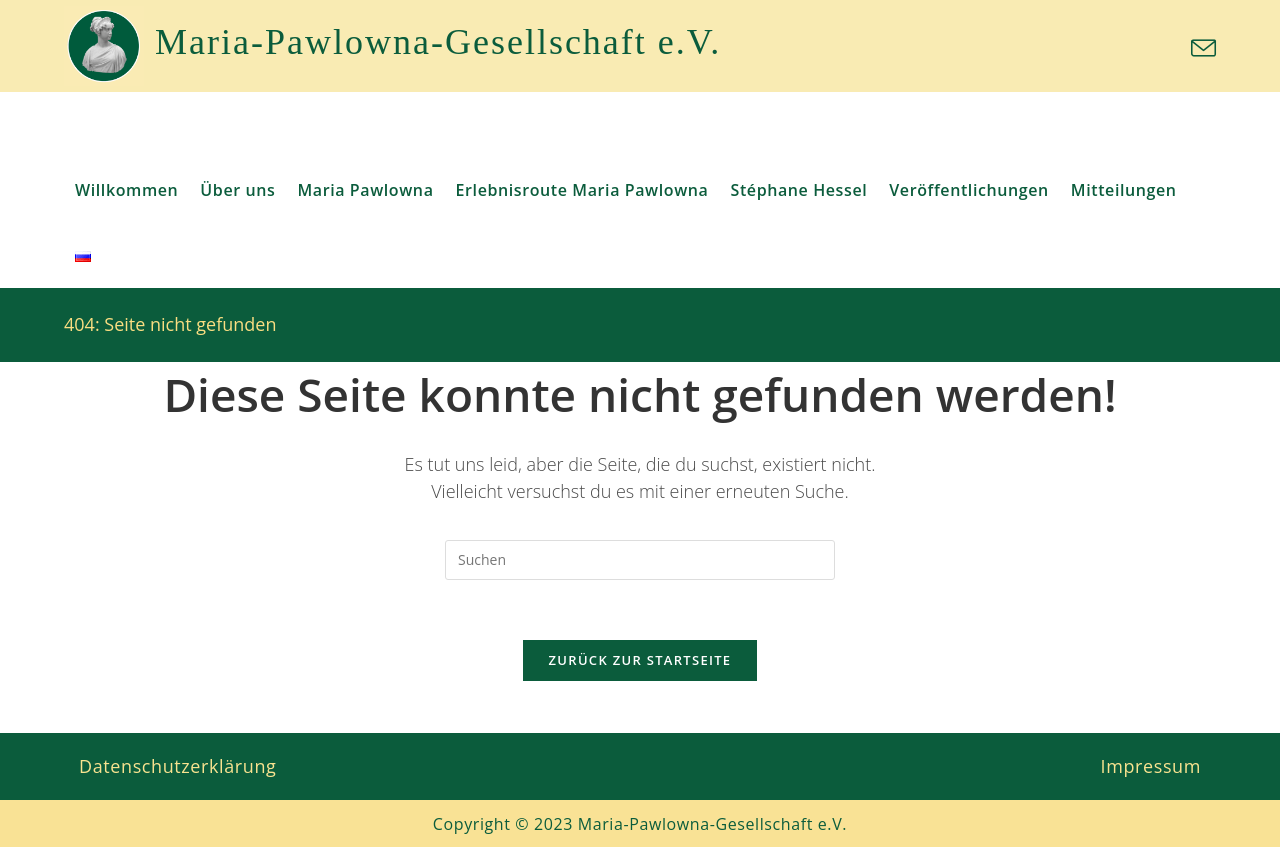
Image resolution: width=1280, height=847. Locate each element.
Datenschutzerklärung (177, 766)
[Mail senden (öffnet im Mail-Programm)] (1200, 48)
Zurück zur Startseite (640, 661)
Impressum (1151, 766)
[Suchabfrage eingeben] (640, 560)
